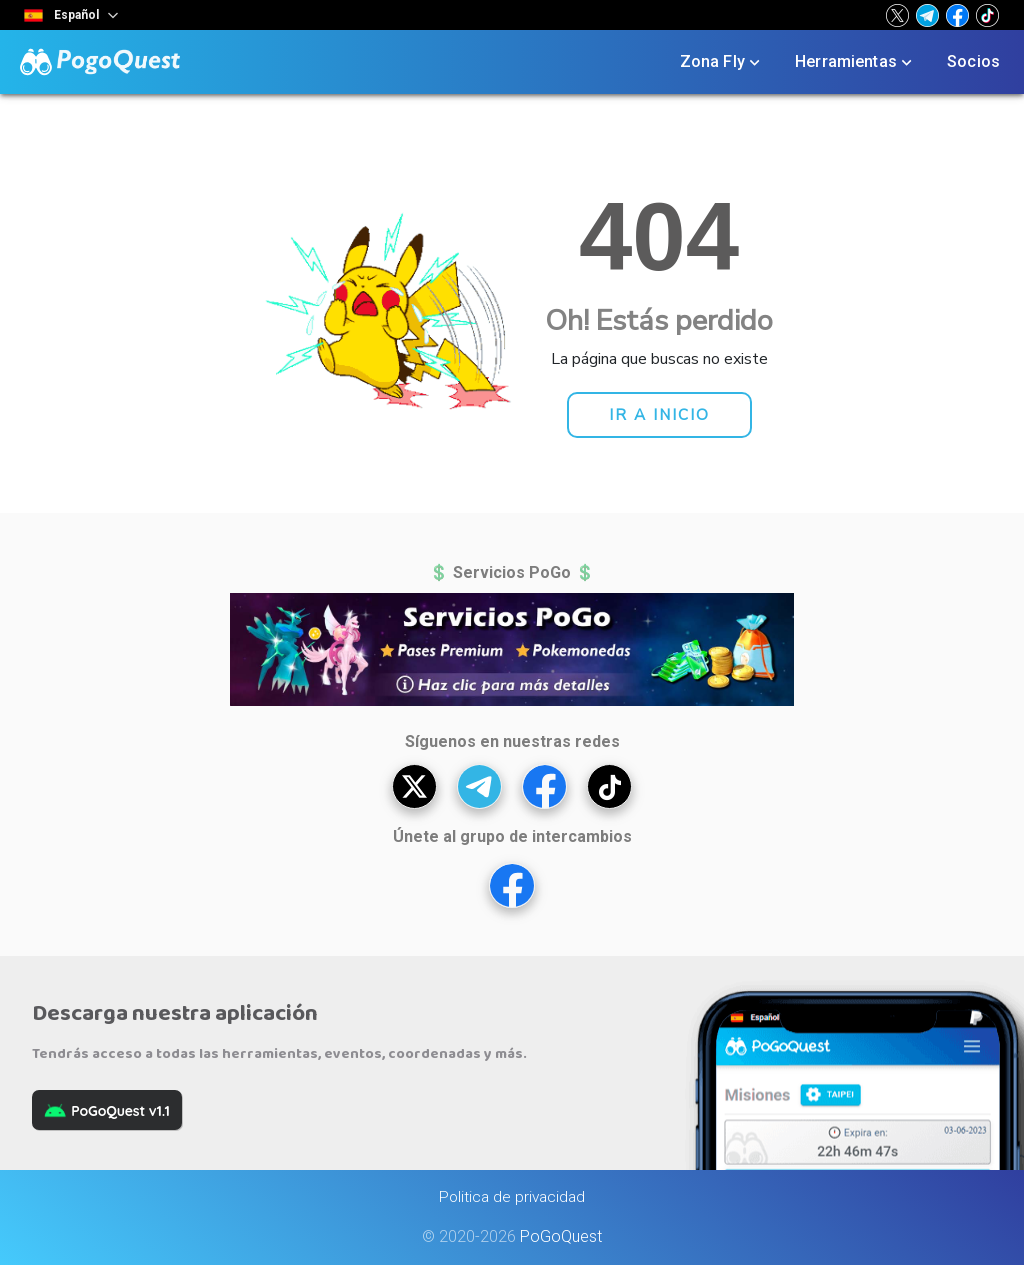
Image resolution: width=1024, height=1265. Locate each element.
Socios (973, 61)
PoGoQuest (561, 1236)
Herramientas (855, 62)
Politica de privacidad (512, 1197)
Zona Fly (722, 62)
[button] (897, 15)
